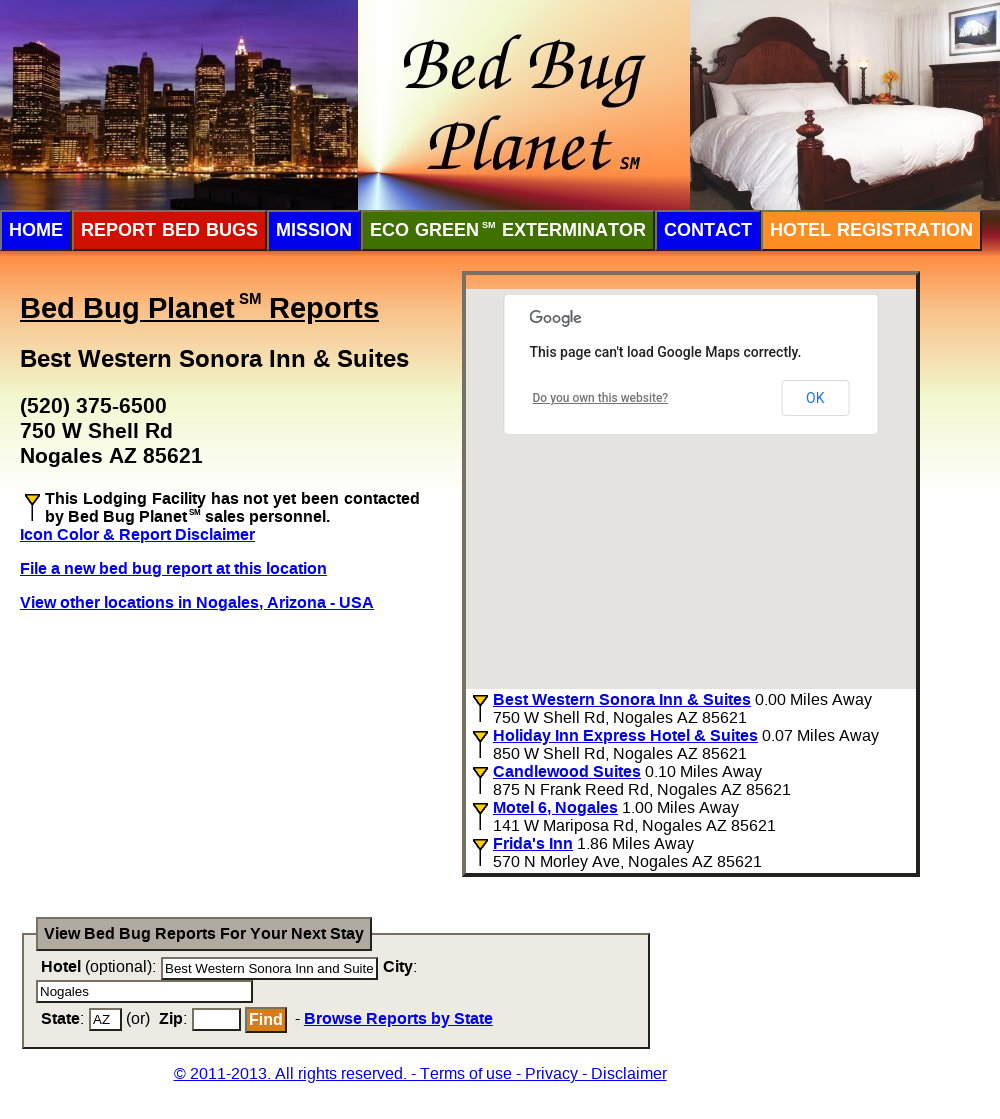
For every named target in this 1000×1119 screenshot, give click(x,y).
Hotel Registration (871, 230)
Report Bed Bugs (169, 230)
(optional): (98, 966)
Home (36, 230)
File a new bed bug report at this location (173, 568)
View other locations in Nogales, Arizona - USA (197, 602)
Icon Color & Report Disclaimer (137, 534)
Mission (314, 230)
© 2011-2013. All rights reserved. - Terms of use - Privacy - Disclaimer (420, 1073)
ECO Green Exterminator (508, 230)
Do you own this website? (601, 398)
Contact (708, 230)
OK (815, 398)
